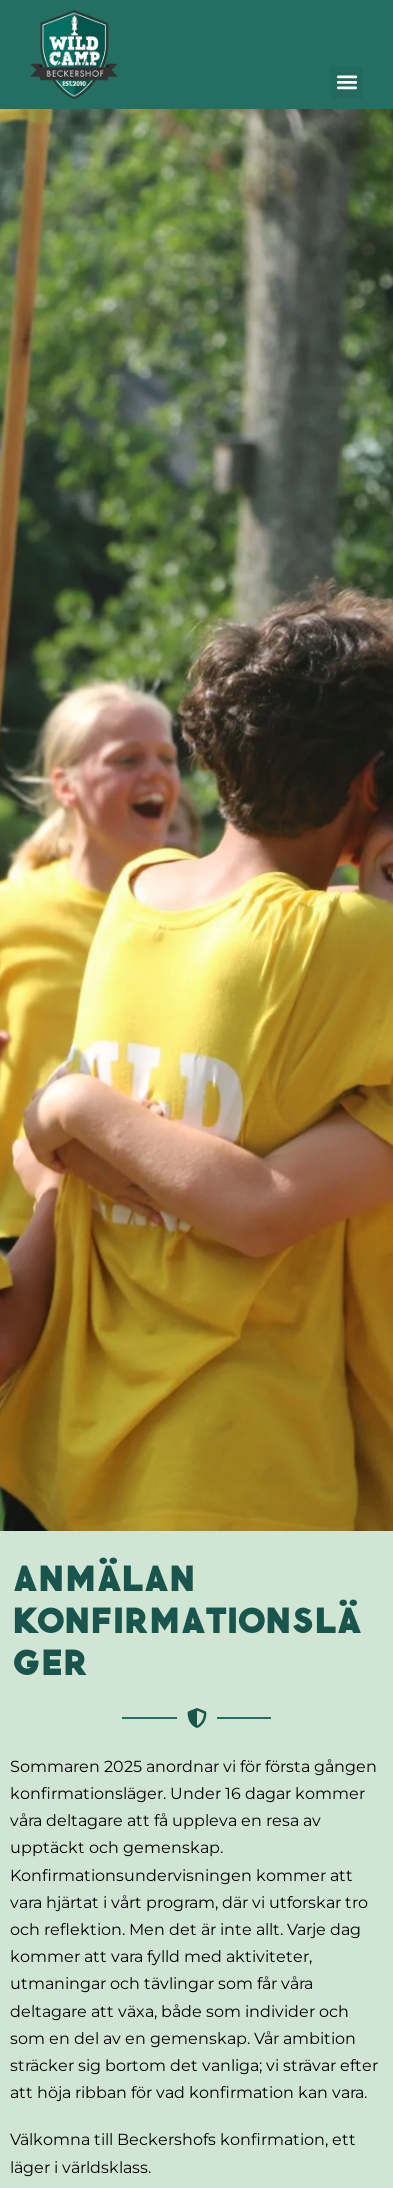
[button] (346, 82)
